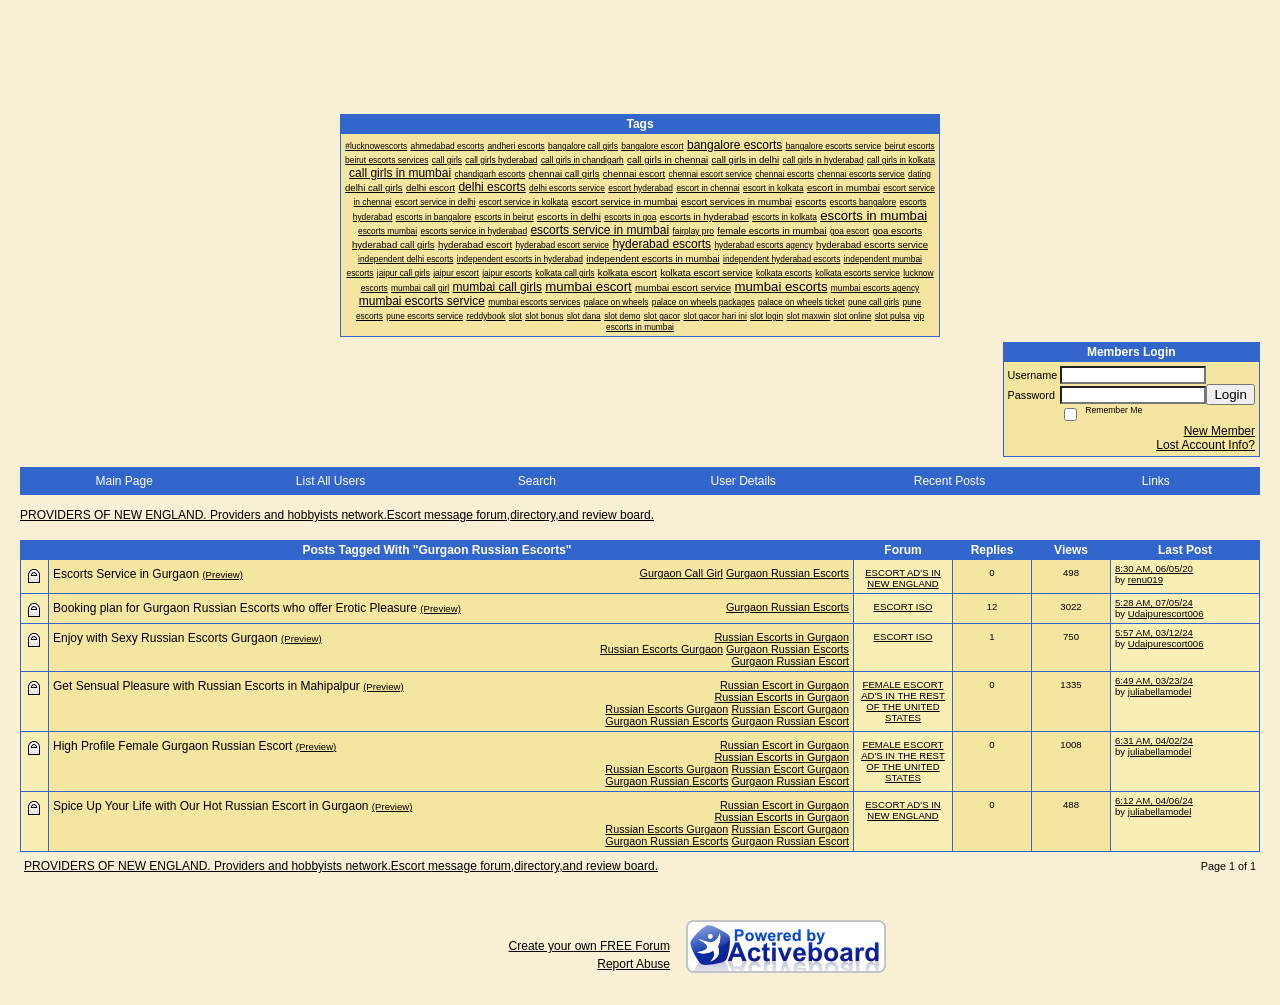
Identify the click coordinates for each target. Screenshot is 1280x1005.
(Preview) (222, 574)
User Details (742, 481)
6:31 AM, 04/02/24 (1154, 740)
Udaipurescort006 (1166, 613)
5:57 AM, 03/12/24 (1154, 632)
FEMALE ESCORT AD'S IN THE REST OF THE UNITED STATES (903, 701)
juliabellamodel (1159, 691)
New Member (1219, 431)
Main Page (123, 481)
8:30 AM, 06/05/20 (1154, 568)
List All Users (330, 481)
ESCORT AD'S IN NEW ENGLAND (903, 578)
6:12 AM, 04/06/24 (1154, 800)
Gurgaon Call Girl (681, 573)
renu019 (1145, 579)
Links (1156, 481)
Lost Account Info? (1205, 445)
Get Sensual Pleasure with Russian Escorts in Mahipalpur (206, 686)
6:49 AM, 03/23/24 (1154, 680)
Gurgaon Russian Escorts (787, 573)
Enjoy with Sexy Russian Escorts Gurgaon (165, 638)
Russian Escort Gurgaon (790, 709)
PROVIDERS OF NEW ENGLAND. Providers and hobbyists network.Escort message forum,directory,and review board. (337, 515)
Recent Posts (949, 481)
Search (537, 481)
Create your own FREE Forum (589, 946)
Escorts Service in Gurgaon (126, 574)
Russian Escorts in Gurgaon (782, 637)
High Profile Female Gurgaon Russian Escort (172, 746)
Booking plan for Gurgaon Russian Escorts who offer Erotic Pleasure (235, 608)
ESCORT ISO (903, 606)
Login (1230, 394)
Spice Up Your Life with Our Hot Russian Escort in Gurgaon (211, 806)
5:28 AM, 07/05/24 (1154, 602)
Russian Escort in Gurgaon (784, 685)
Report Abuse (633, 964)
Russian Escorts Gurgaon (661, 649)
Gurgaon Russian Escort (790, 661)
